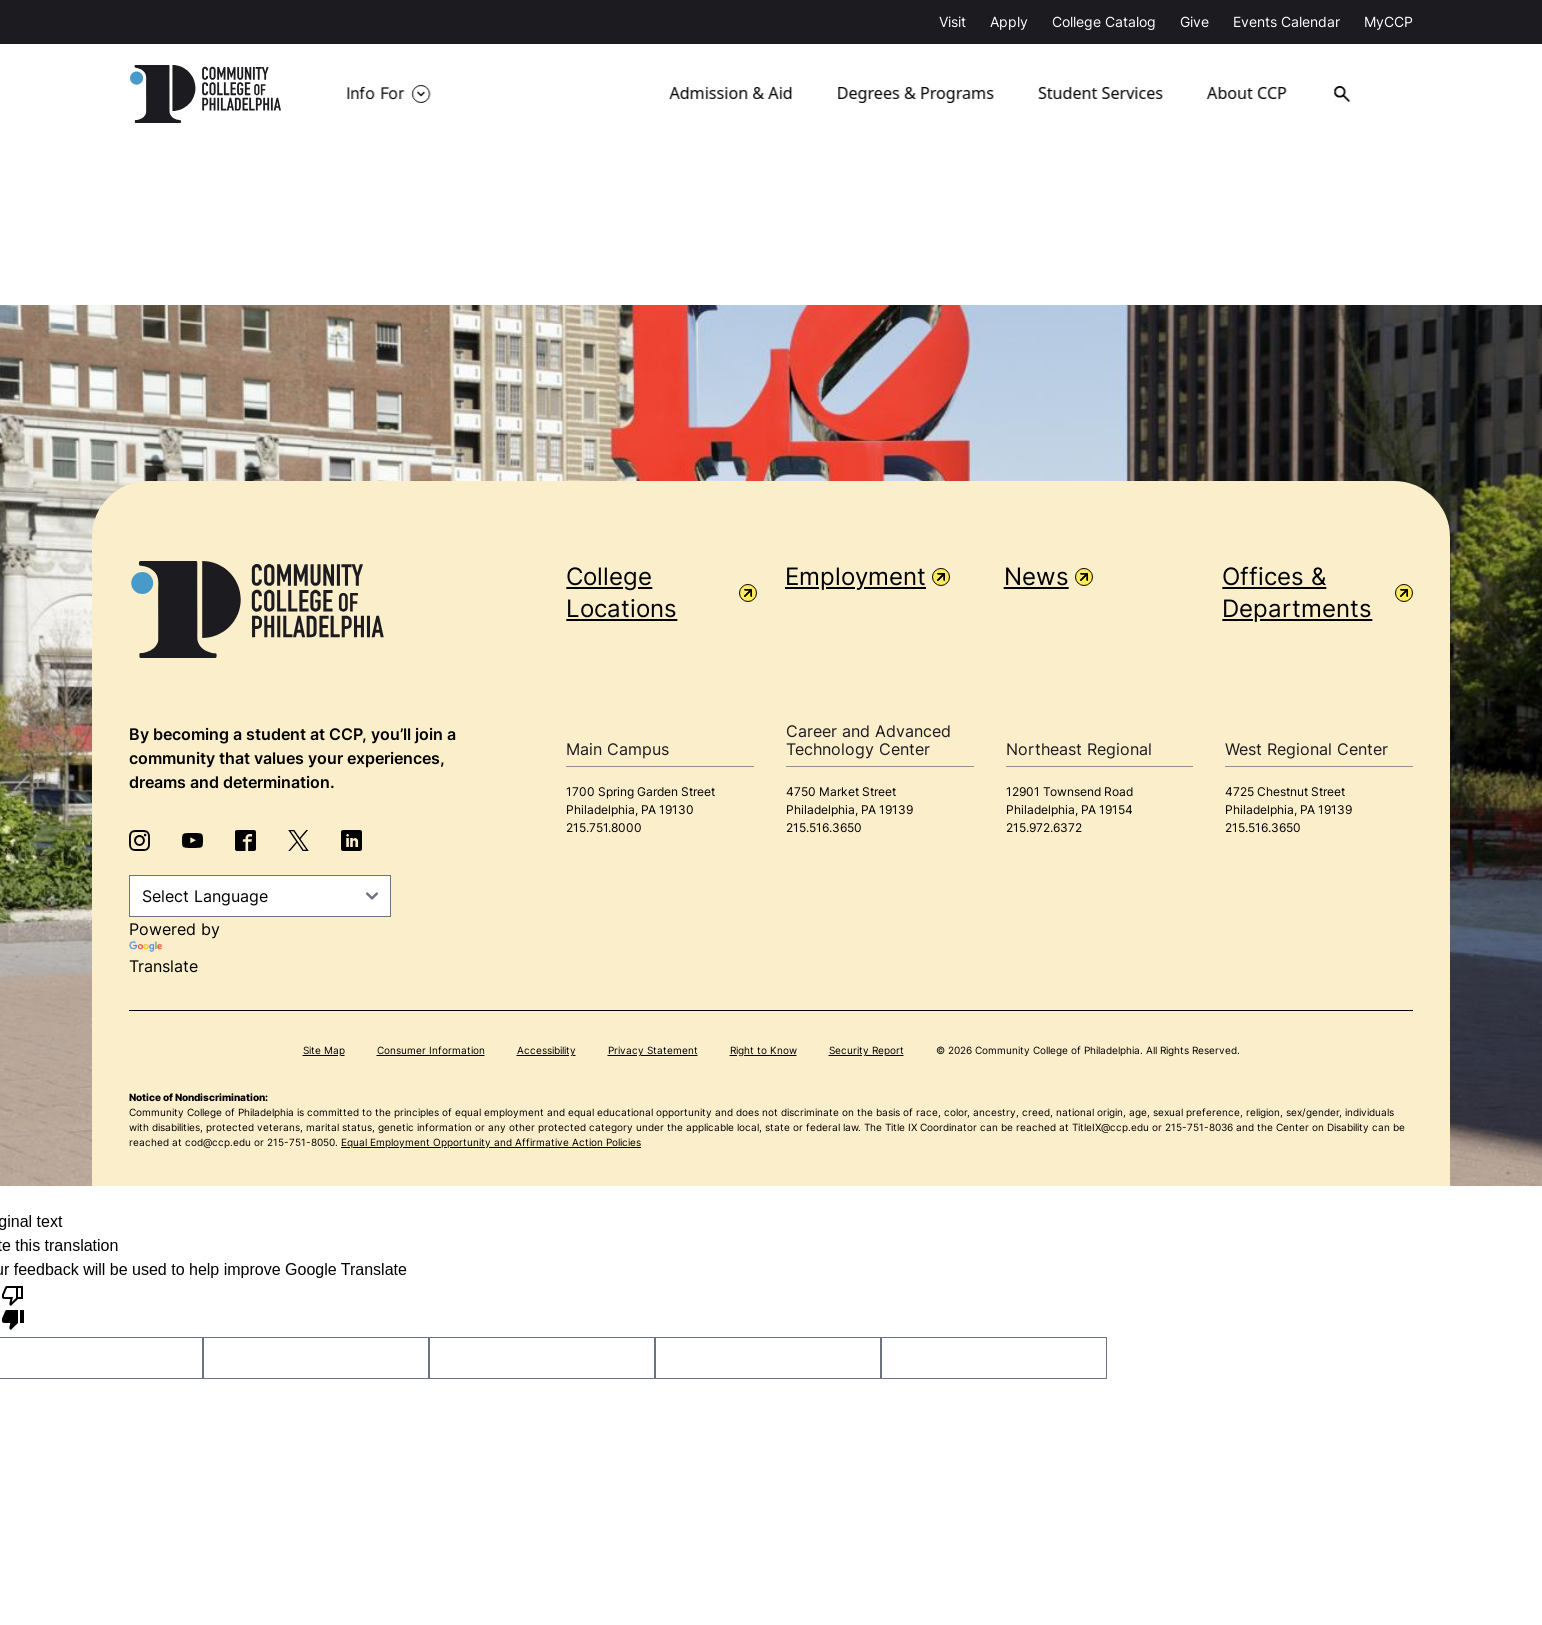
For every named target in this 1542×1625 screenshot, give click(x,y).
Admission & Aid (732, 94)
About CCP (1252, 94)
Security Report (866, 1050)
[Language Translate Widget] (260, 896)
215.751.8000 (604, 827)
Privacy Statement (653, 1050)
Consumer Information (431, 1050)
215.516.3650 (824, 827)
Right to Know (763, 1050)
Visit (952, 21)
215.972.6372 (1044, 827)
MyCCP (1388, 21)
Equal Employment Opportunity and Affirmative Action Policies (491, 1142)
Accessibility (546, 1050)
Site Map (324, 1050)
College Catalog (1104, 21)
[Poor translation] (13, 1306)
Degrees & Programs (916, 94)
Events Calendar (1286, 21)
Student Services (1102, 94)
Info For (375, 94)
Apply (1009, 21)
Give (1194, 21)
